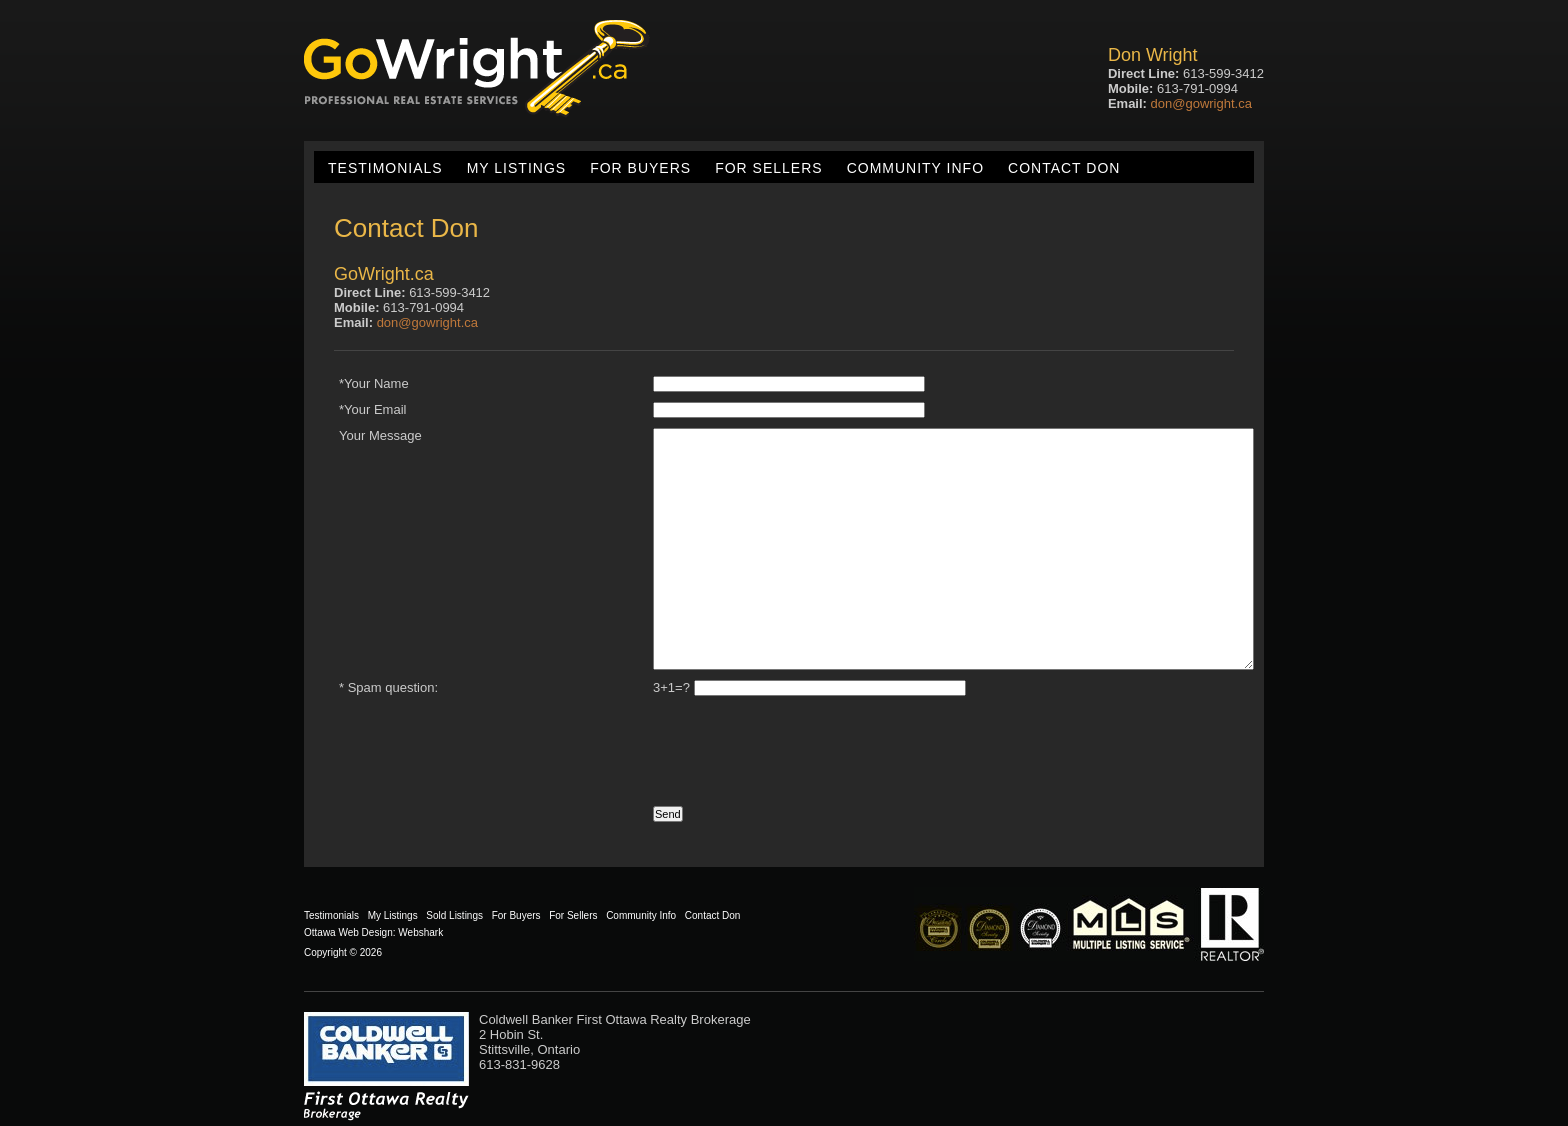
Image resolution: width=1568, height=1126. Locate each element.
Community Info (915, 168)
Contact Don (1064, 168)
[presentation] (491, 745)
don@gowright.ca (1201, 103)
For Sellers (768, 168)
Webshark (420, 932)
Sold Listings (454, 915)
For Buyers (640, 168)
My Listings (516, 168)
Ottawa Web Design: (350, 932)
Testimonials (385, 168)
